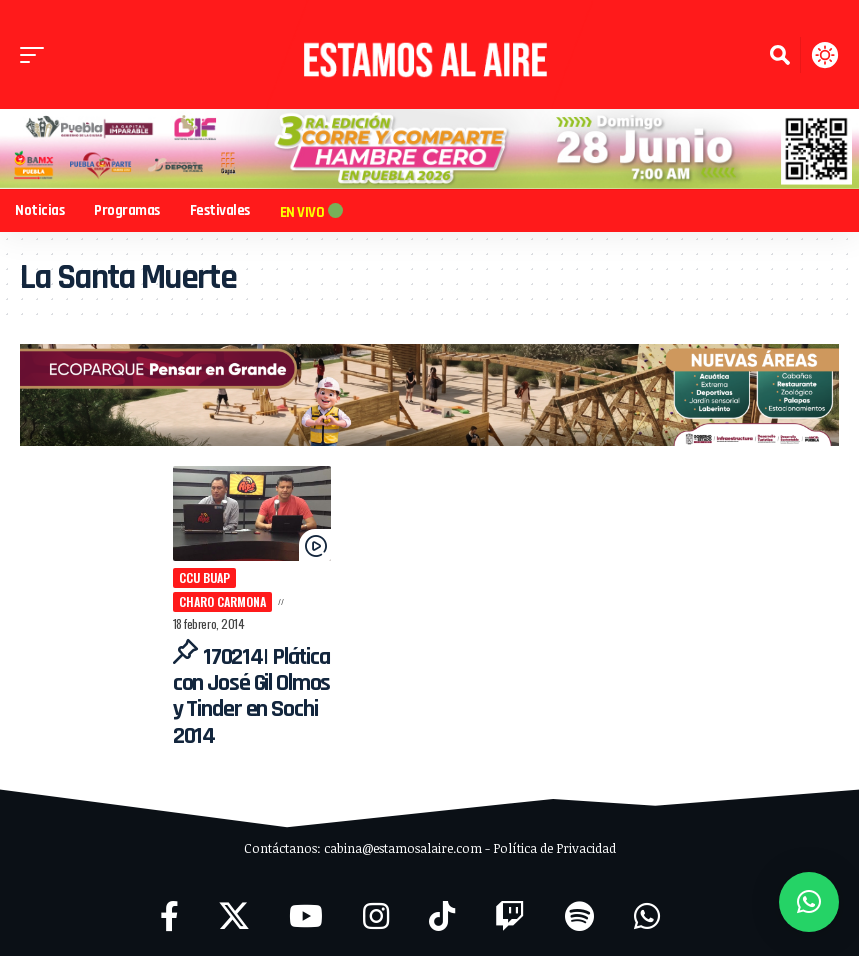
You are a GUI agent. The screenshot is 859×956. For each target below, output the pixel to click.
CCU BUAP (189, 583)
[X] (234, 913)
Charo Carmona (274, 583)
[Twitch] (510, 913)
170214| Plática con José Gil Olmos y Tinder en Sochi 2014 (241, 693)
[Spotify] (579, 913)
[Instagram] (376, 913)
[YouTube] (306, 913)
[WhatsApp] (647, 913)
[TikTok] (442, 913)
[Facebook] (169, 913)
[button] (37, 55)
